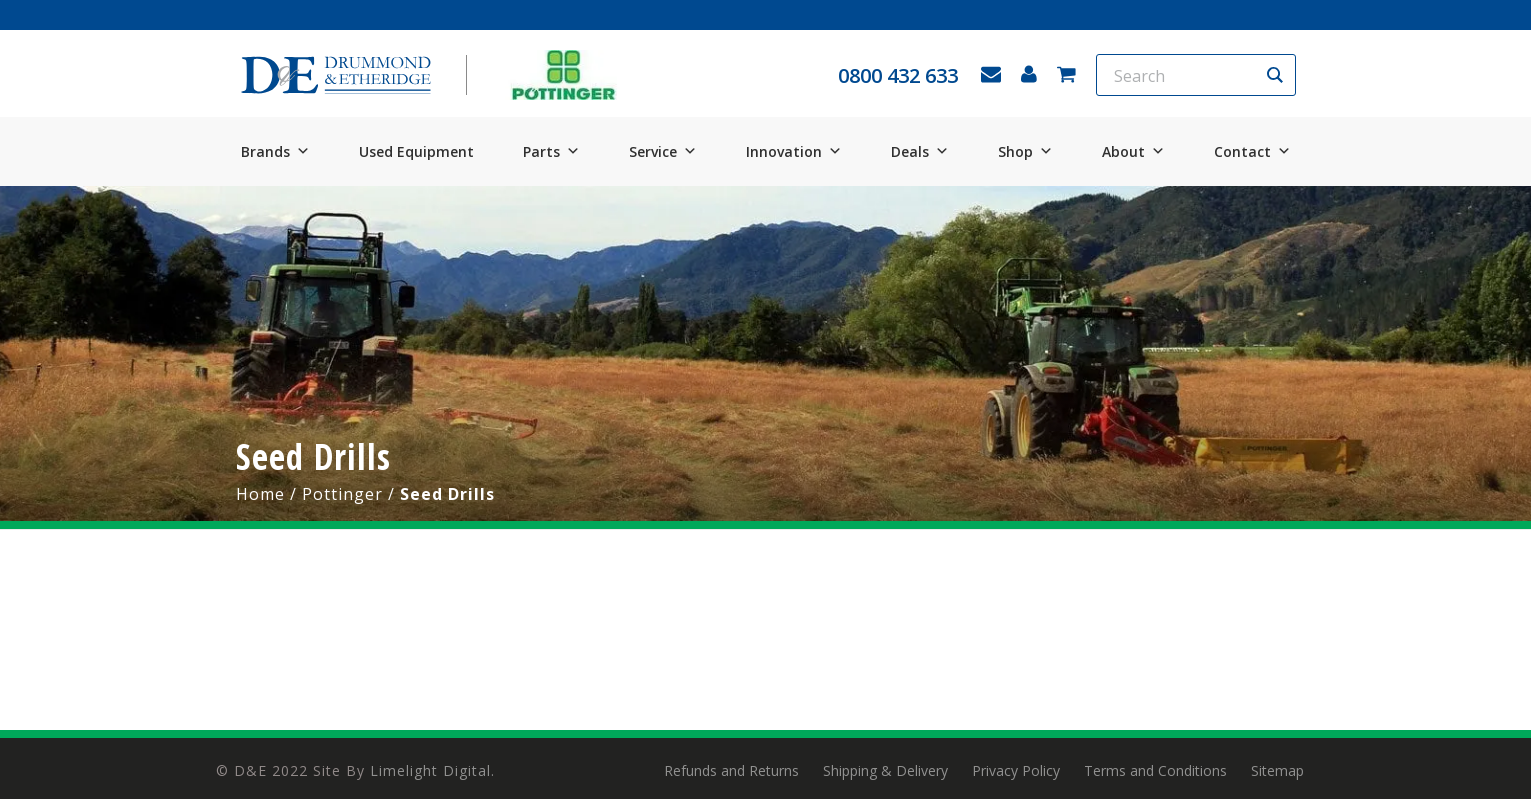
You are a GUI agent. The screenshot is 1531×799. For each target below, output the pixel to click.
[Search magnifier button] (1275, 75)
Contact (1252, 151)
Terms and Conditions (1155, 771)
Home (260, 494)
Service (663, 151)
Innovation (794, 151)
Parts (551, 151)
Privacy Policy (1016, 771)
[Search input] (1183, 75)
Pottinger (342, 494)
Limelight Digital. (432, 770)
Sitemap (1277, 771)
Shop (1025, 151)
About (1133, 151)
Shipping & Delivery (885, 771)
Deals (920, 151)
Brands (275, 151)
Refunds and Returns (731, 771)
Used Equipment (416, 151)
